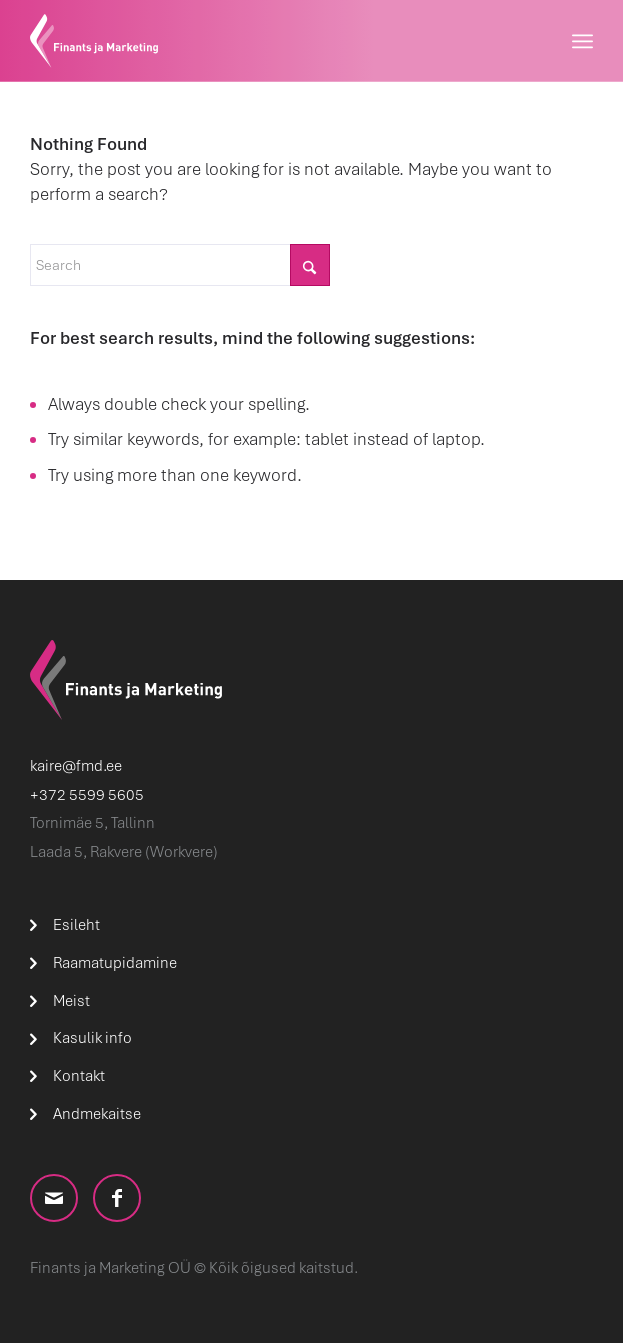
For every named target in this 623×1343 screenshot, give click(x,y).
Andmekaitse (97, 1114)
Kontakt (79, 1076)
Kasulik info (92, 1038)
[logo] (255, 41)
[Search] (180, 265)
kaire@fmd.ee (76, 766)
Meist (71, 1001)
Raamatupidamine (115, 963)
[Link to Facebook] (117, 1198)
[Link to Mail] (54, 1198)
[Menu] (582, 41)
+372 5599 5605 (87, 795)
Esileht (76, 925)
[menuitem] (582, 41)
